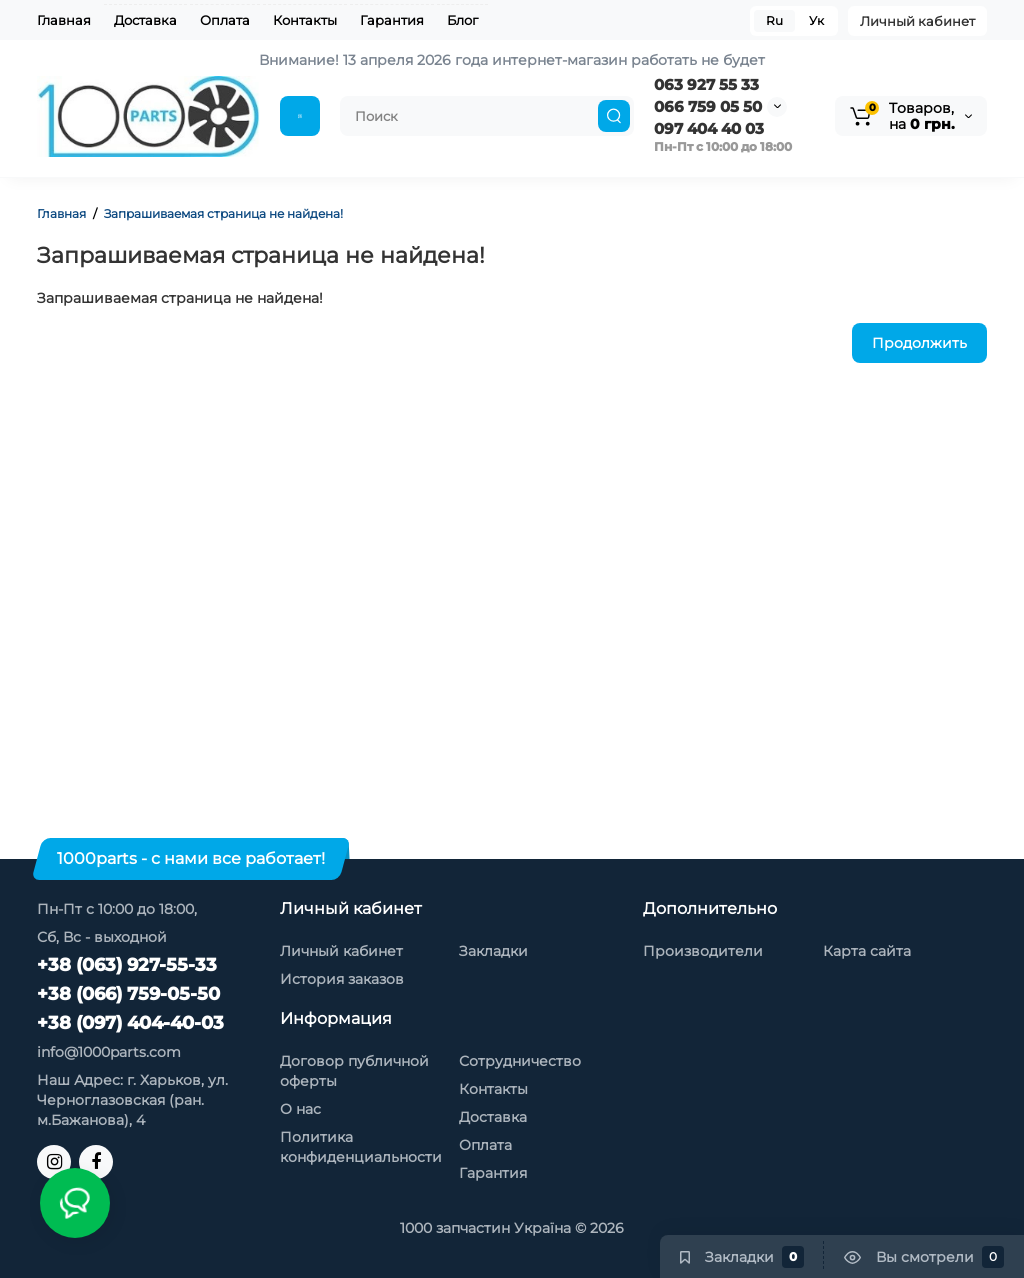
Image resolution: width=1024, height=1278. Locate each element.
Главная (64, 20)
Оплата (225, 20)
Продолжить (919, 343)
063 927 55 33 (706, 84)
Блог (462, 20)
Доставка (145, 20)
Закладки (493, 951)
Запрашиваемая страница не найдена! (223, 213)
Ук (816, 20)
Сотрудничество (520, 1061)
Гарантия (392, 20)
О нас (300, 1109)
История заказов (342, 979)
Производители (703, 951)
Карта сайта (867, 951)
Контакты (305, 20)
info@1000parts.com (109, 1052)
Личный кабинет (917, 21)
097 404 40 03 (709, 128)
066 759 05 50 (708, 106)
